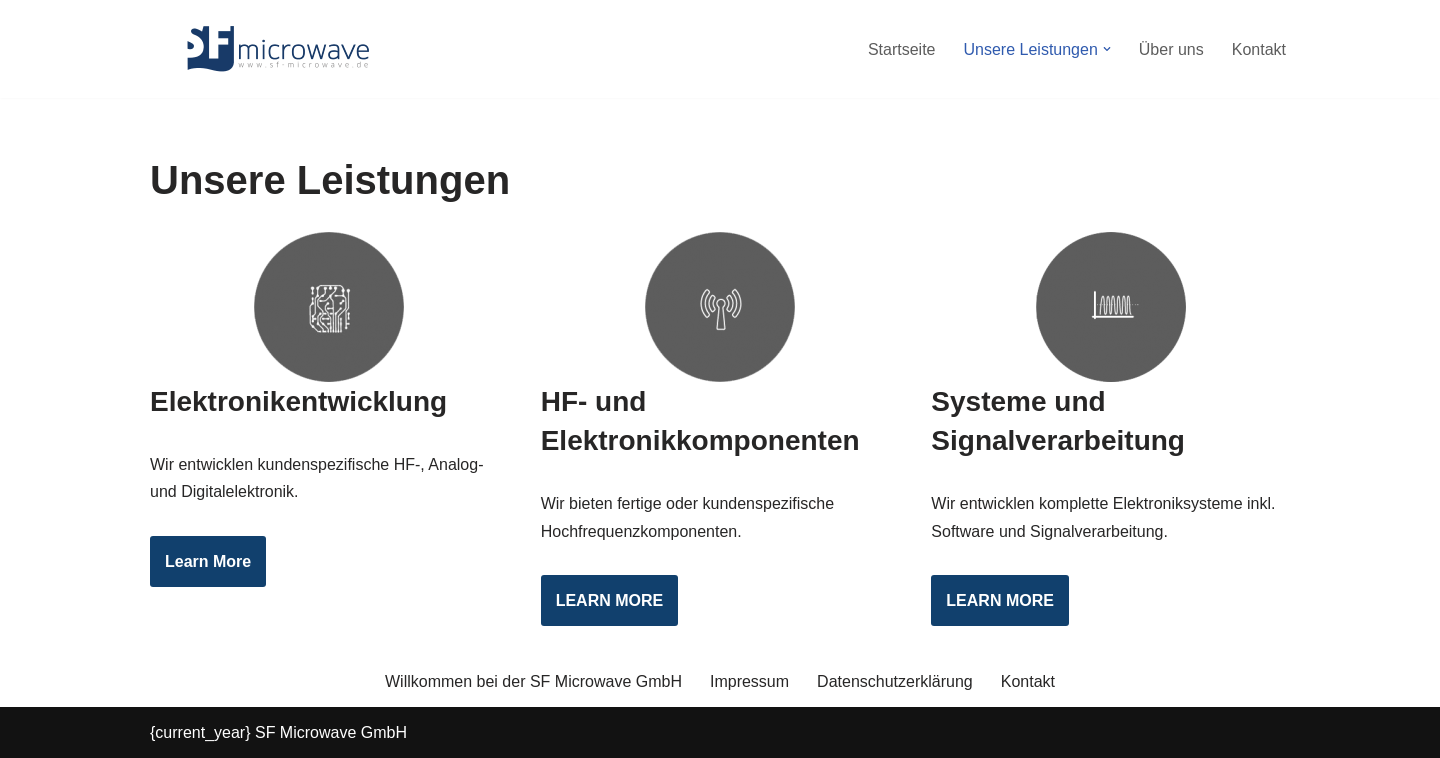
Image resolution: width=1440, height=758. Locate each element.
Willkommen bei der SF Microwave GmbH (533, 681)
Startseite (902, 49)
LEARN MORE (610, 600)
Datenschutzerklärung (895, 681)
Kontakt (1259, 49)
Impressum (749, 681)
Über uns (1171, 49)
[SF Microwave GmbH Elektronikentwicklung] (275, 49)
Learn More (208, 561)
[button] (1107, 49)
